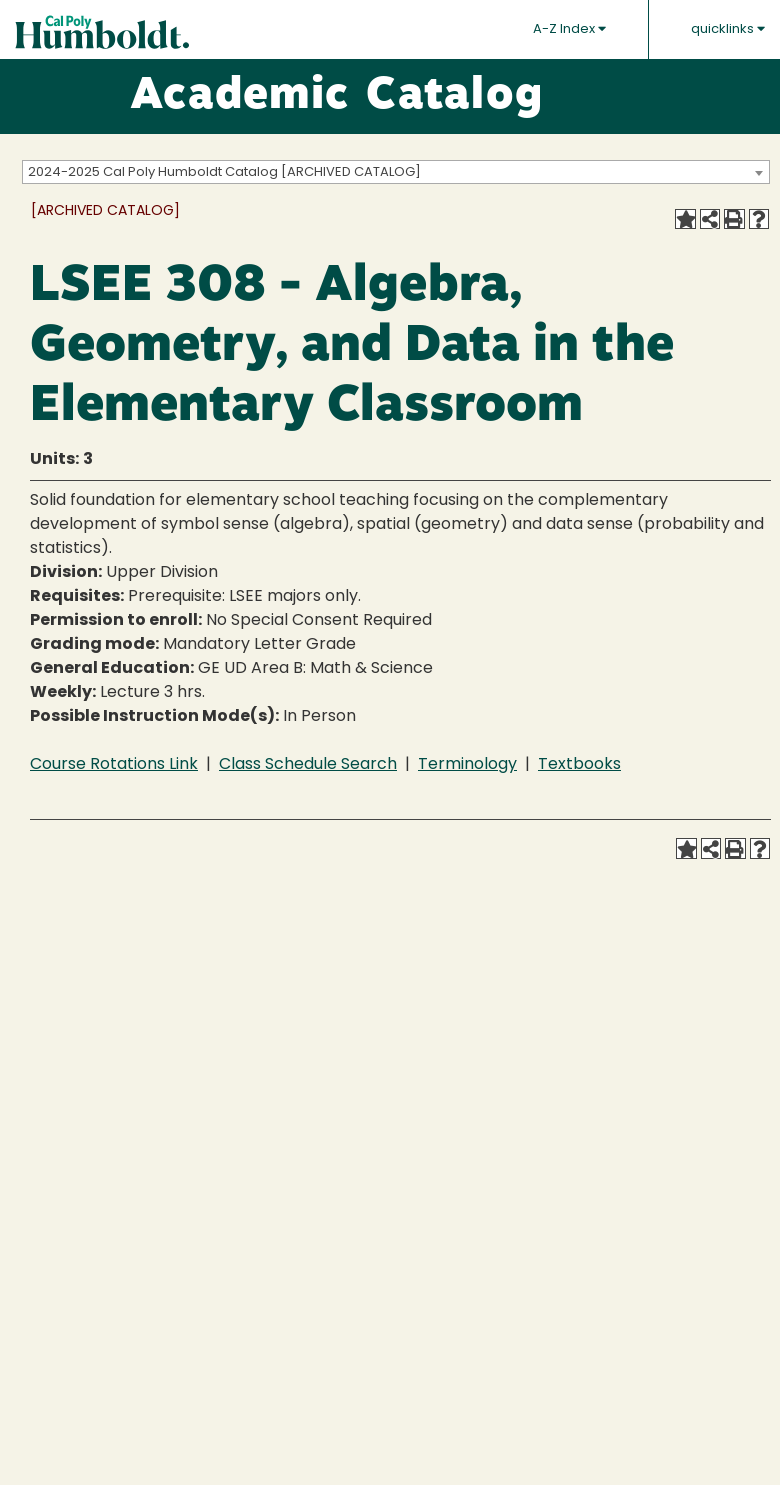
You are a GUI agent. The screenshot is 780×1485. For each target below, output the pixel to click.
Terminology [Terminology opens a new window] (467, 765)
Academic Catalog (336, 97)
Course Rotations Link (114, 765)
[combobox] (396, 172)
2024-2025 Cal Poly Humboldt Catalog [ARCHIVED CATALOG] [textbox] (224, 172)
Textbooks (579, 765)
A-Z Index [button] (569, 29)
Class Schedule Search (308, 765)
